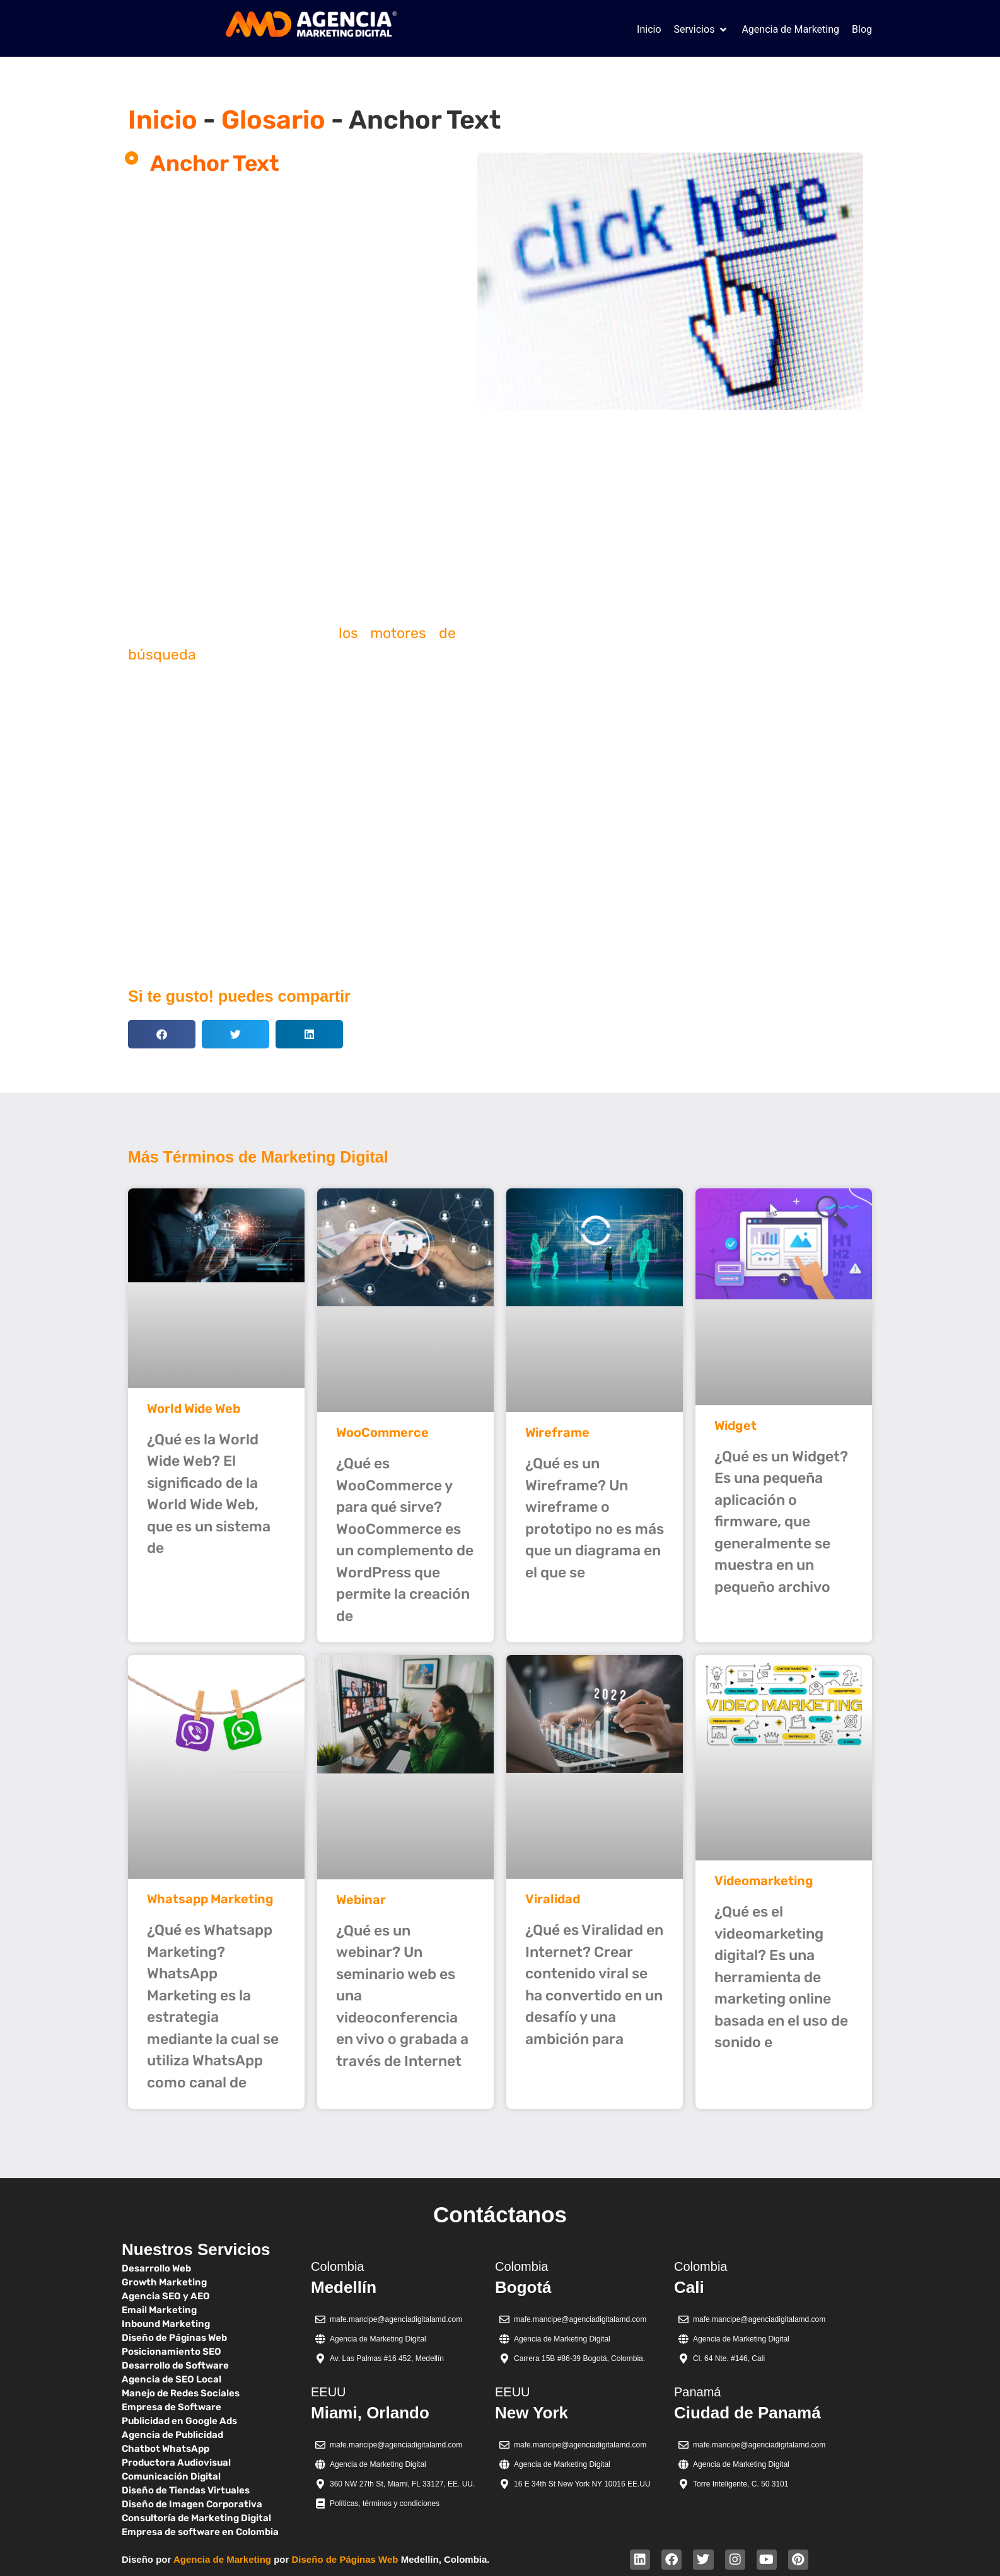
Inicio (162, 120)
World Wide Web (193, 1408)
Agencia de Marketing (222, 2559)
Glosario (273, 120)
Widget (735, 1425)
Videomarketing (763, 1880)
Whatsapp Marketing (210, 1898)
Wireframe (557, 1432)
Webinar (361, 1899)
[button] (702, 29)
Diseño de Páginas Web (345, 2559)
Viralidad (552, 1898)
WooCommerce (382, 1432)
